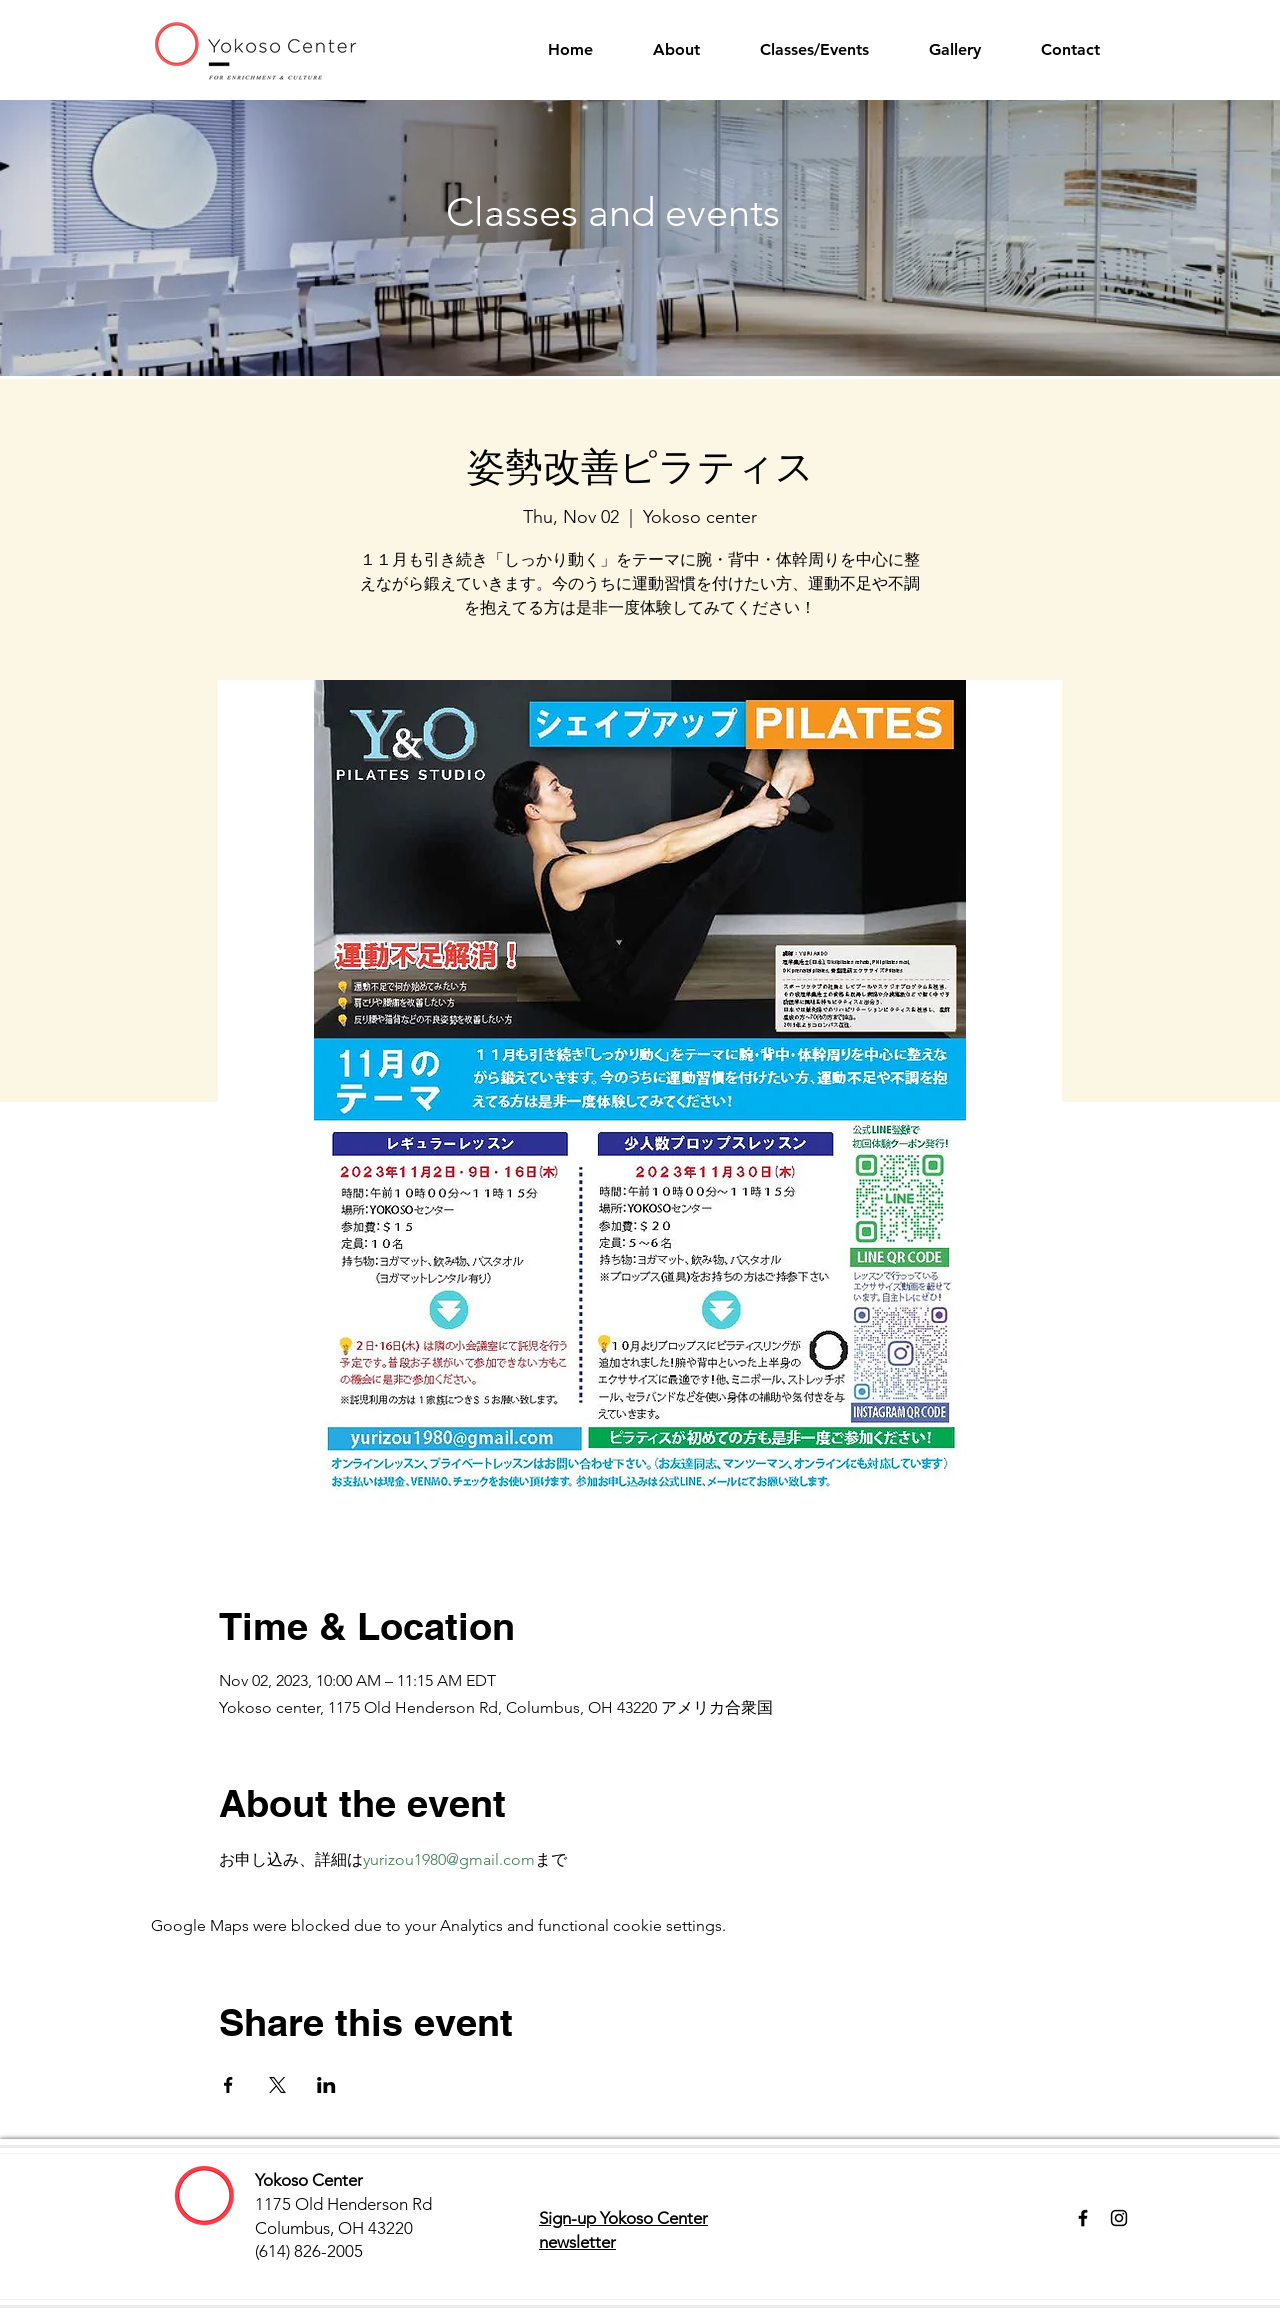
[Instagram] (1119, 2218)
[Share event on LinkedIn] (326, 2085)
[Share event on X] (277, 2085)
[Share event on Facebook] (228, 2085)
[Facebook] (1083, 2218)
